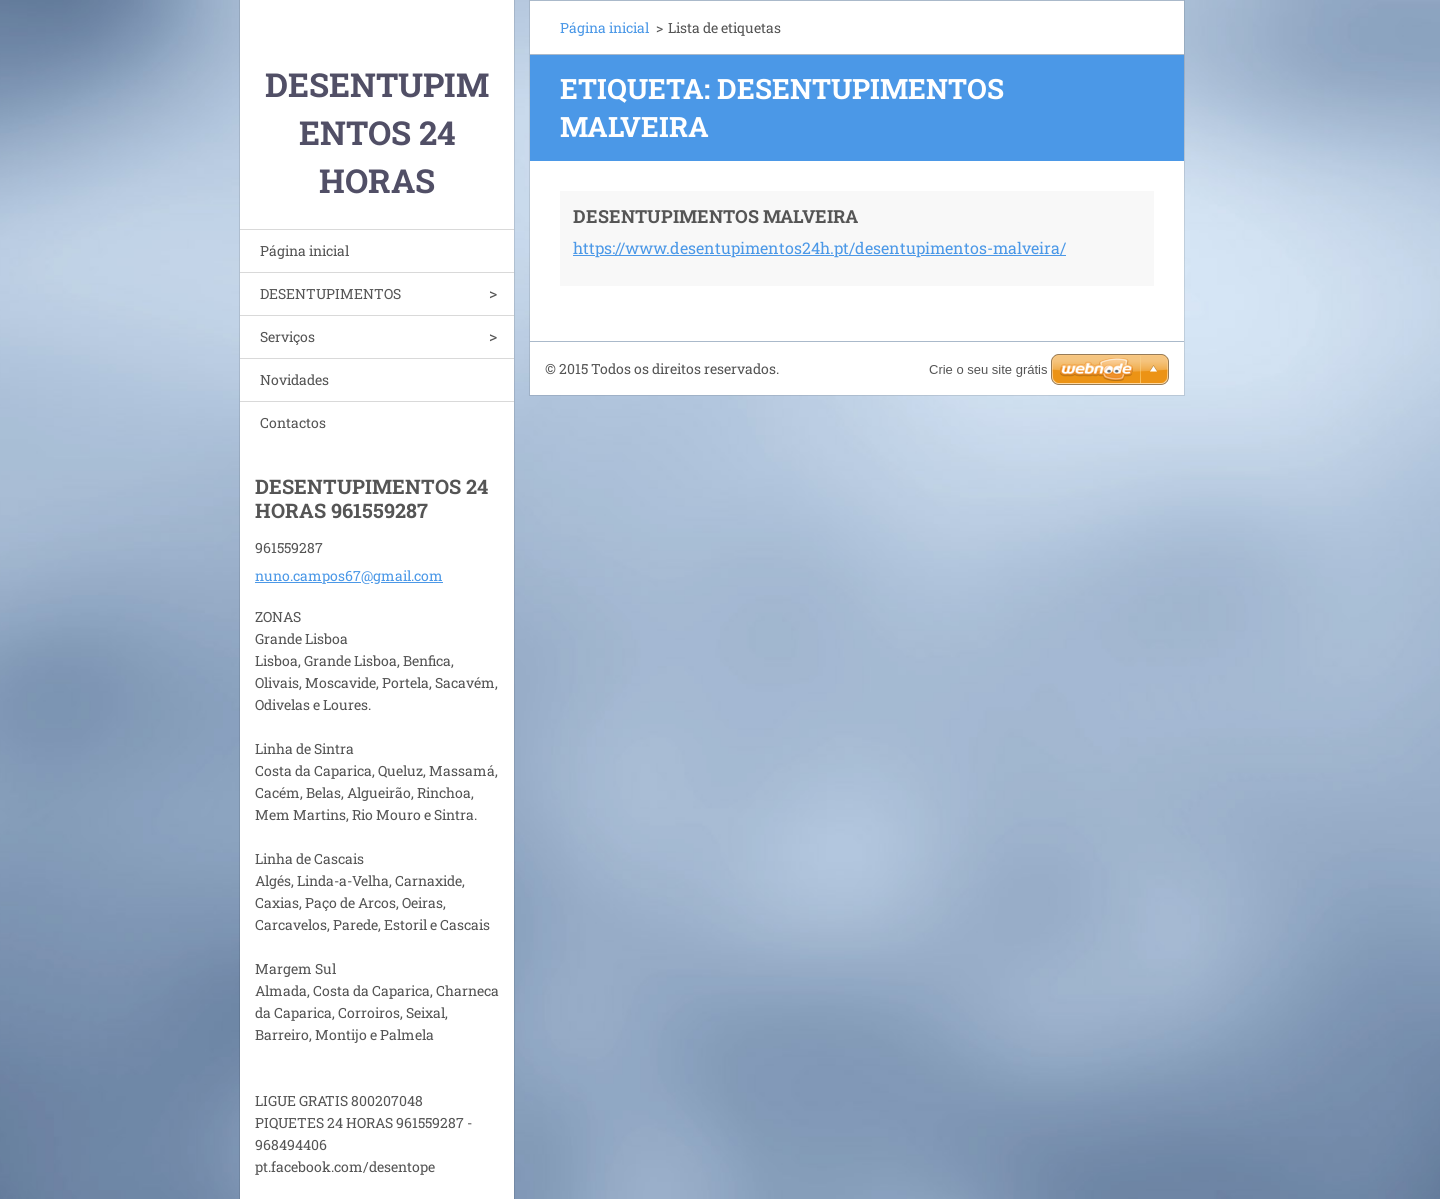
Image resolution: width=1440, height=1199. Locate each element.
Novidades (294, 379)
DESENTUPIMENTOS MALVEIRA (715, 216)
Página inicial (304, 250)
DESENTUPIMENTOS (330, 293)
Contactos (293, 422)
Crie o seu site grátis (988, 369)
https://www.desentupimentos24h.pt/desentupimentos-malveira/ (819, 247)
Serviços (287, 336)
